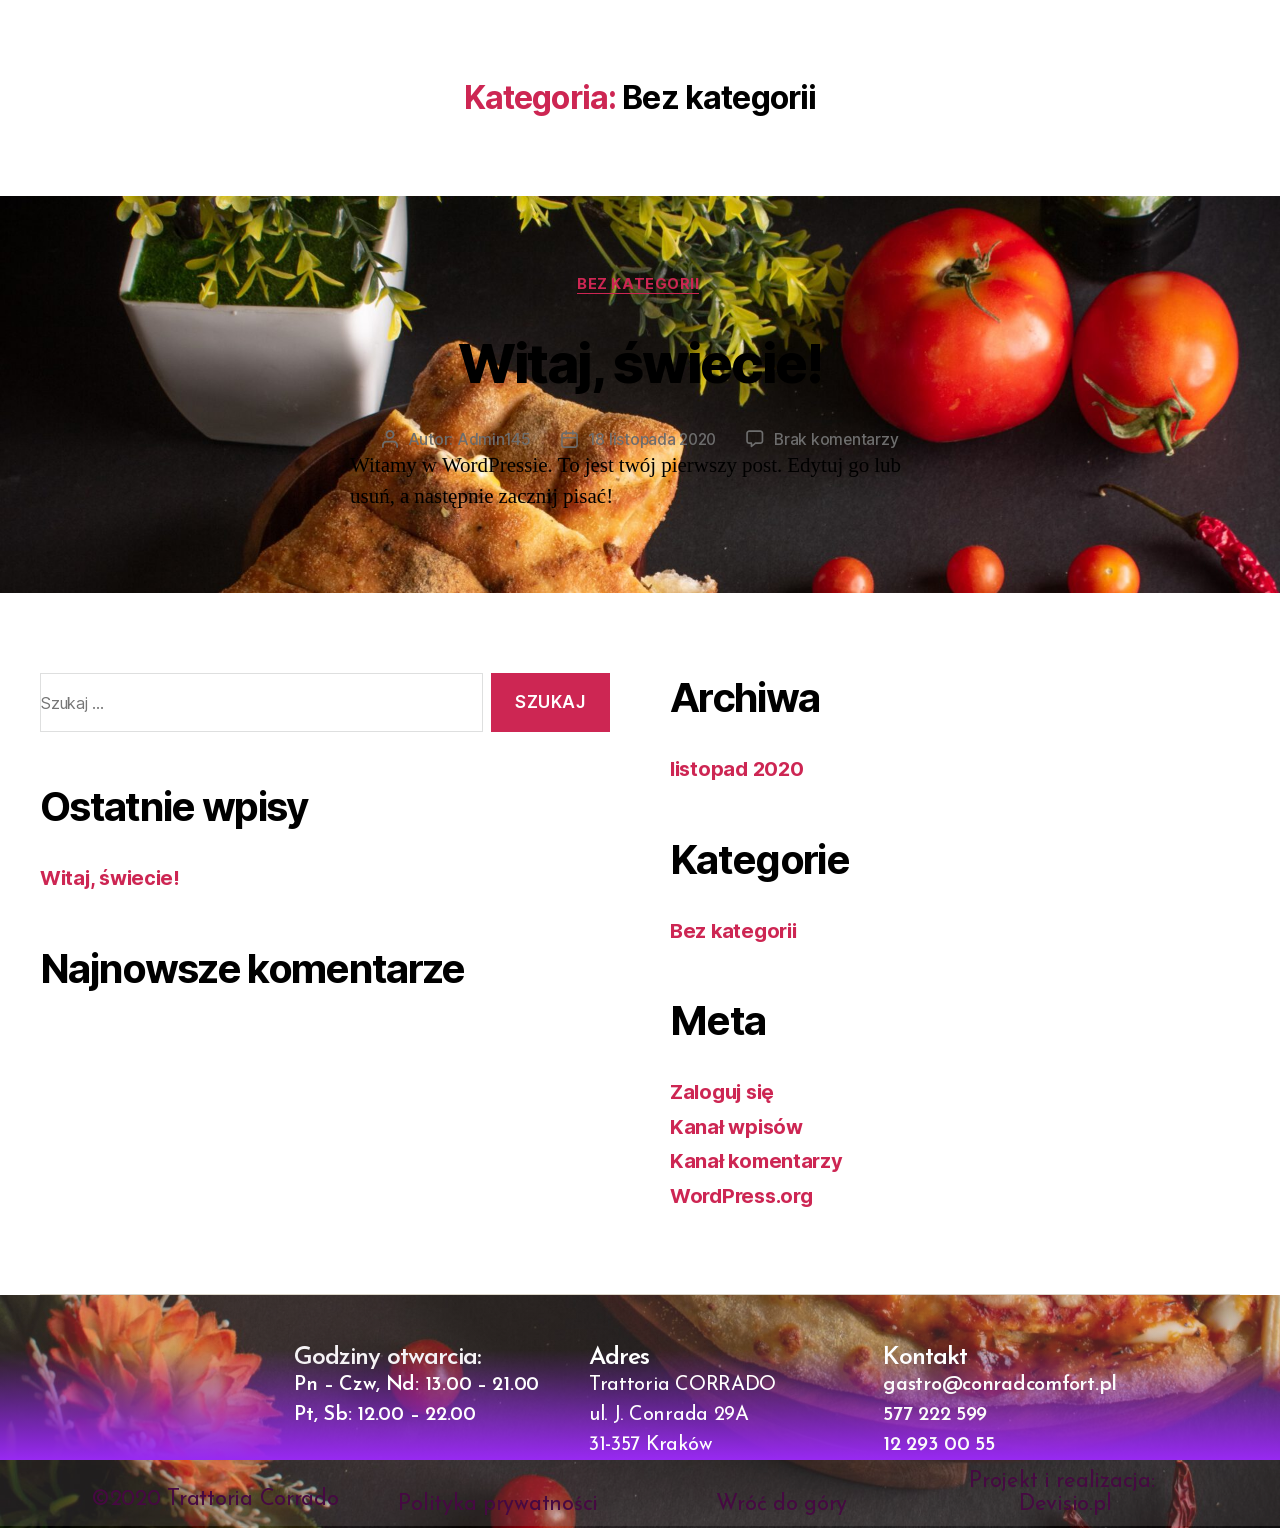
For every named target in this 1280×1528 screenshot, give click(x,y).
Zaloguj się (726, 1093)
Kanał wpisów (738, 1128)
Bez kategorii (640, 285)
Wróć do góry (781, 1506)
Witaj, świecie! (640, 361)
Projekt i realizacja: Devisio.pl (1065, 1495)
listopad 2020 (740, 770)
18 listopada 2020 (650, 441)
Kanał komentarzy (758, 1162)
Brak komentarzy (839, 441)
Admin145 (490, 441)
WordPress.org (746, 1197)
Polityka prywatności (498, 1506)
